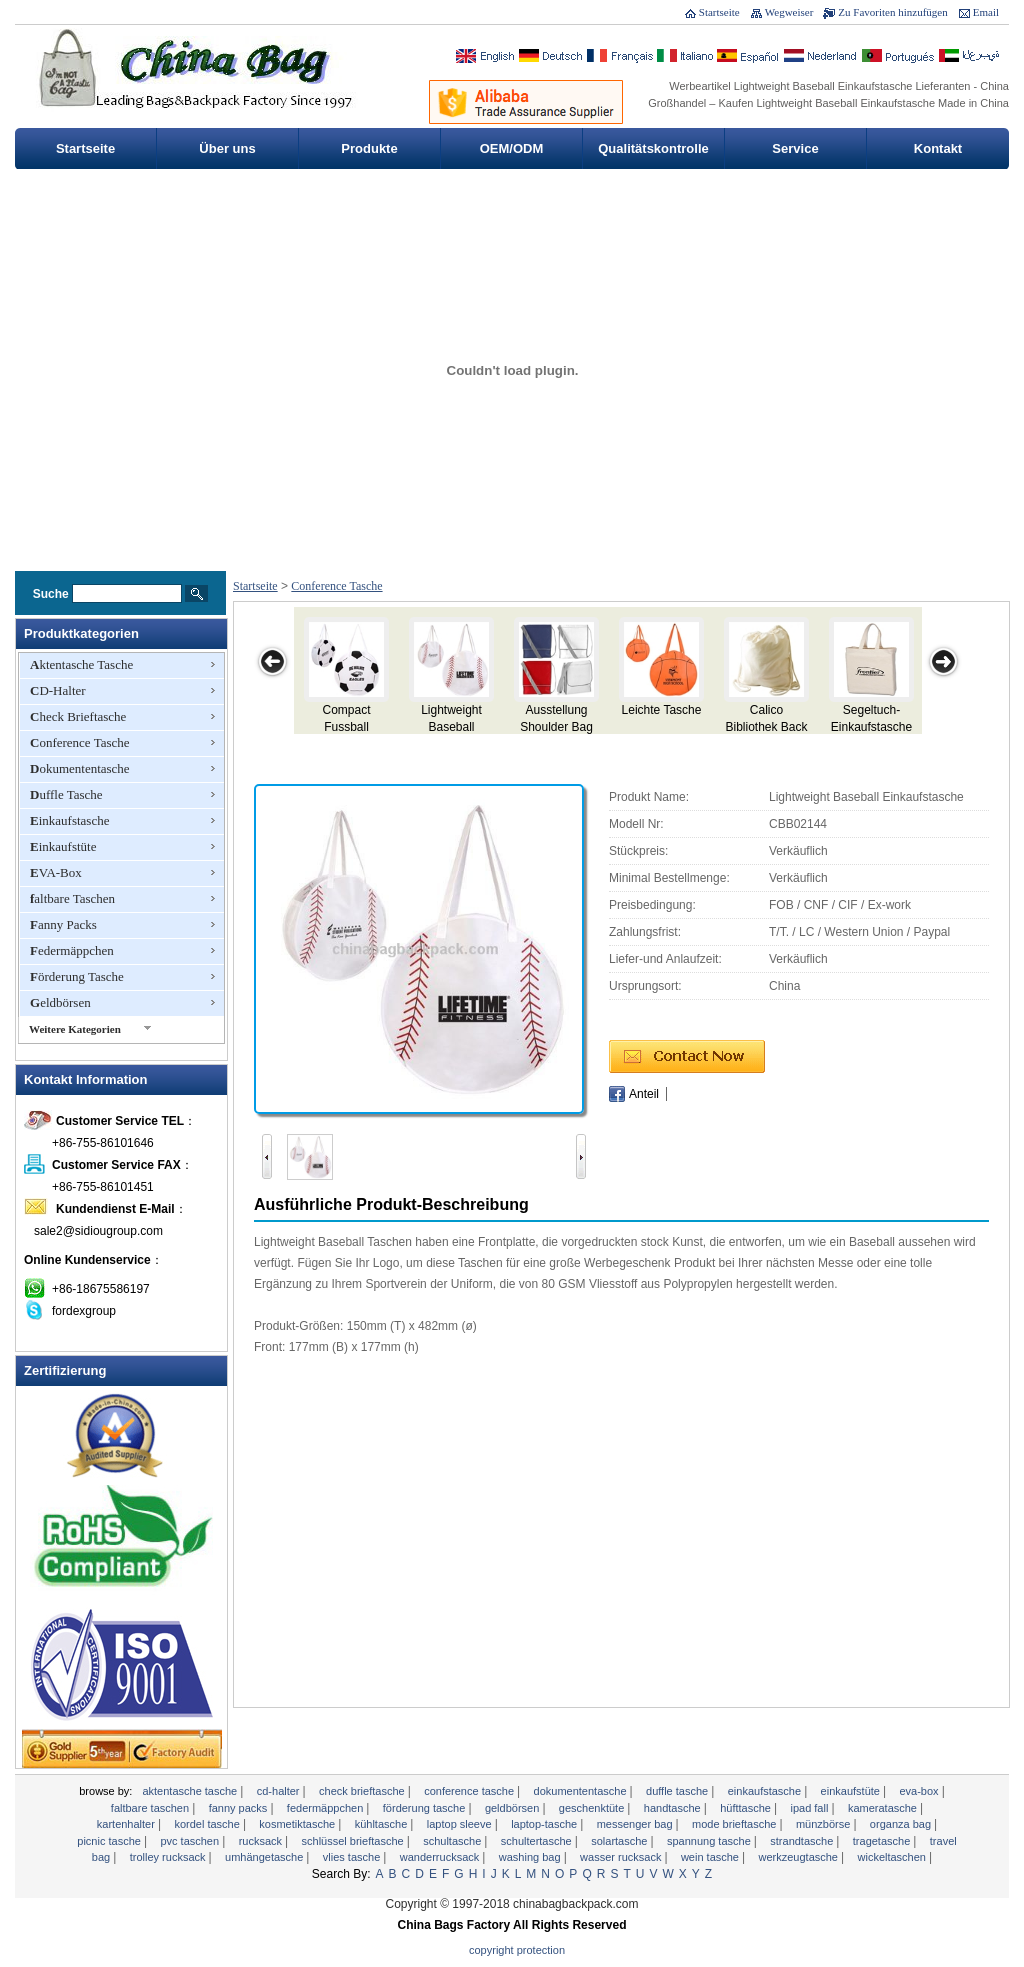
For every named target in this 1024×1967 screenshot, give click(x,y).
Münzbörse (824, 1824)
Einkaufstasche (69, 820)
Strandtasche (803, 1841)
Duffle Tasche (66, 794)
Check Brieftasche (78, 716)
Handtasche (674, 1808)
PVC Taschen (191, 1841)
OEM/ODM (512, 148)
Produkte (369, 148)
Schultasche (453, 1841)
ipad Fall (810, 1808)
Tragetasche (883, 1841)
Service (795, 148)
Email (986, 12)
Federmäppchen (72, 950)
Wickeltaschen (894, 1857)
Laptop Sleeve (461, 1824)
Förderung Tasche (77, 976)
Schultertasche (538, 1841)
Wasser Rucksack (622, 1857)
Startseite (719, 12)
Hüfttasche (747, 1808)
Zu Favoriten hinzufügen (892, 12)
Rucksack (262, 1841)
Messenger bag (636, 1824)
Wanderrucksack (441, 1857)
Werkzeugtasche (800, 1857)
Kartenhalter (127, 1824)
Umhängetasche (265, 1857)
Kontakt (938, 148)
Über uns (227, 148)
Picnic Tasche (110, 1841)
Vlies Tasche (353, 1857)
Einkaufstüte (63, 846)
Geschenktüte (593, 1808)
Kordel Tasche (208, 1824)
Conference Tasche (80, 742)
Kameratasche (884, 1808)
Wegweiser (789, 12)
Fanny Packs (63, 924)
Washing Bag (531, 1857)
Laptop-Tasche (545, 1824)
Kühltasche (383, 1824)
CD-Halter (58, 690)
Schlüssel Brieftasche (354, 1841)
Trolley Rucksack (169, 1857)
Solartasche (620, 1841)
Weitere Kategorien (75, 1029)
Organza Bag (902, 1824)
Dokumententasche (80, 768)
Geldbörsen (60, 1002)
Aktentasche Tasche (81, 664)
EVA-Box (56, 872)
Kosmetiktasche (298, 1824)
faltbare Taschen (72, 898)
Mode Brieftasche (735, 1824)
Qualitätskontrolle (653, 148)
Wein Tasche (711, 1857)
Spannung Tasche (710, 1841)
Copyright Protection (517, 1950)
